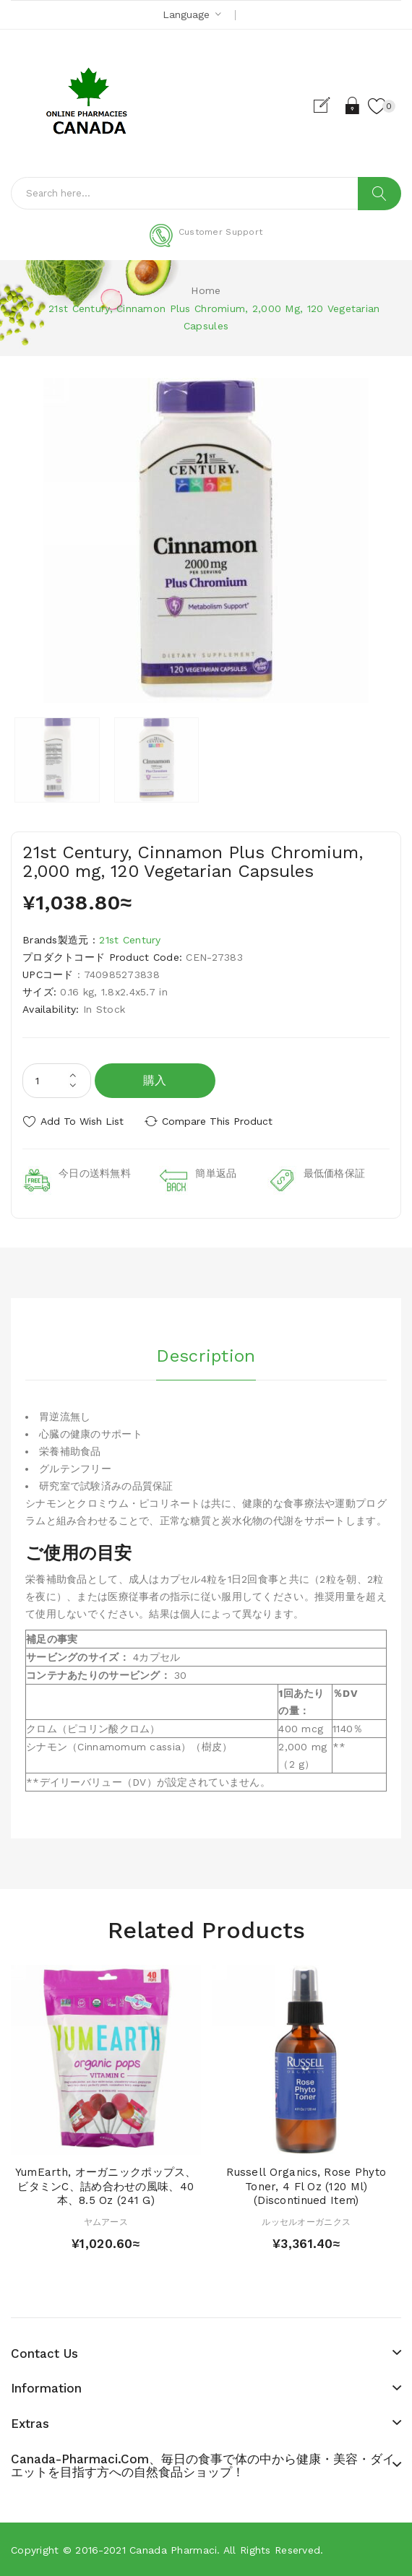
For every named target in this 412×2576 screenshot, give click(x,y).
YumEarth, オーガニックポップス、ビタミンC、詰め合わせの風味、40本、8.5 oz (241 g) (106, 2186)
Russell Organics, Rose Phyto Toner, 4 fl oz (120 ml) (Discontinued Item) (306, 2186)
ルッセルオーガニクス (306, 2222)
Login (353, 105)
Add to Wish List (82, 1121)
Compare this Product (217, 1121)
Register (328, 105)
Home (205, 290)
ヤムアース (106, 2222)
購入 (155, 1080)
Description (205, 1356)
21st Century (129, 940)
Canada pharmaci (173, 2550)
